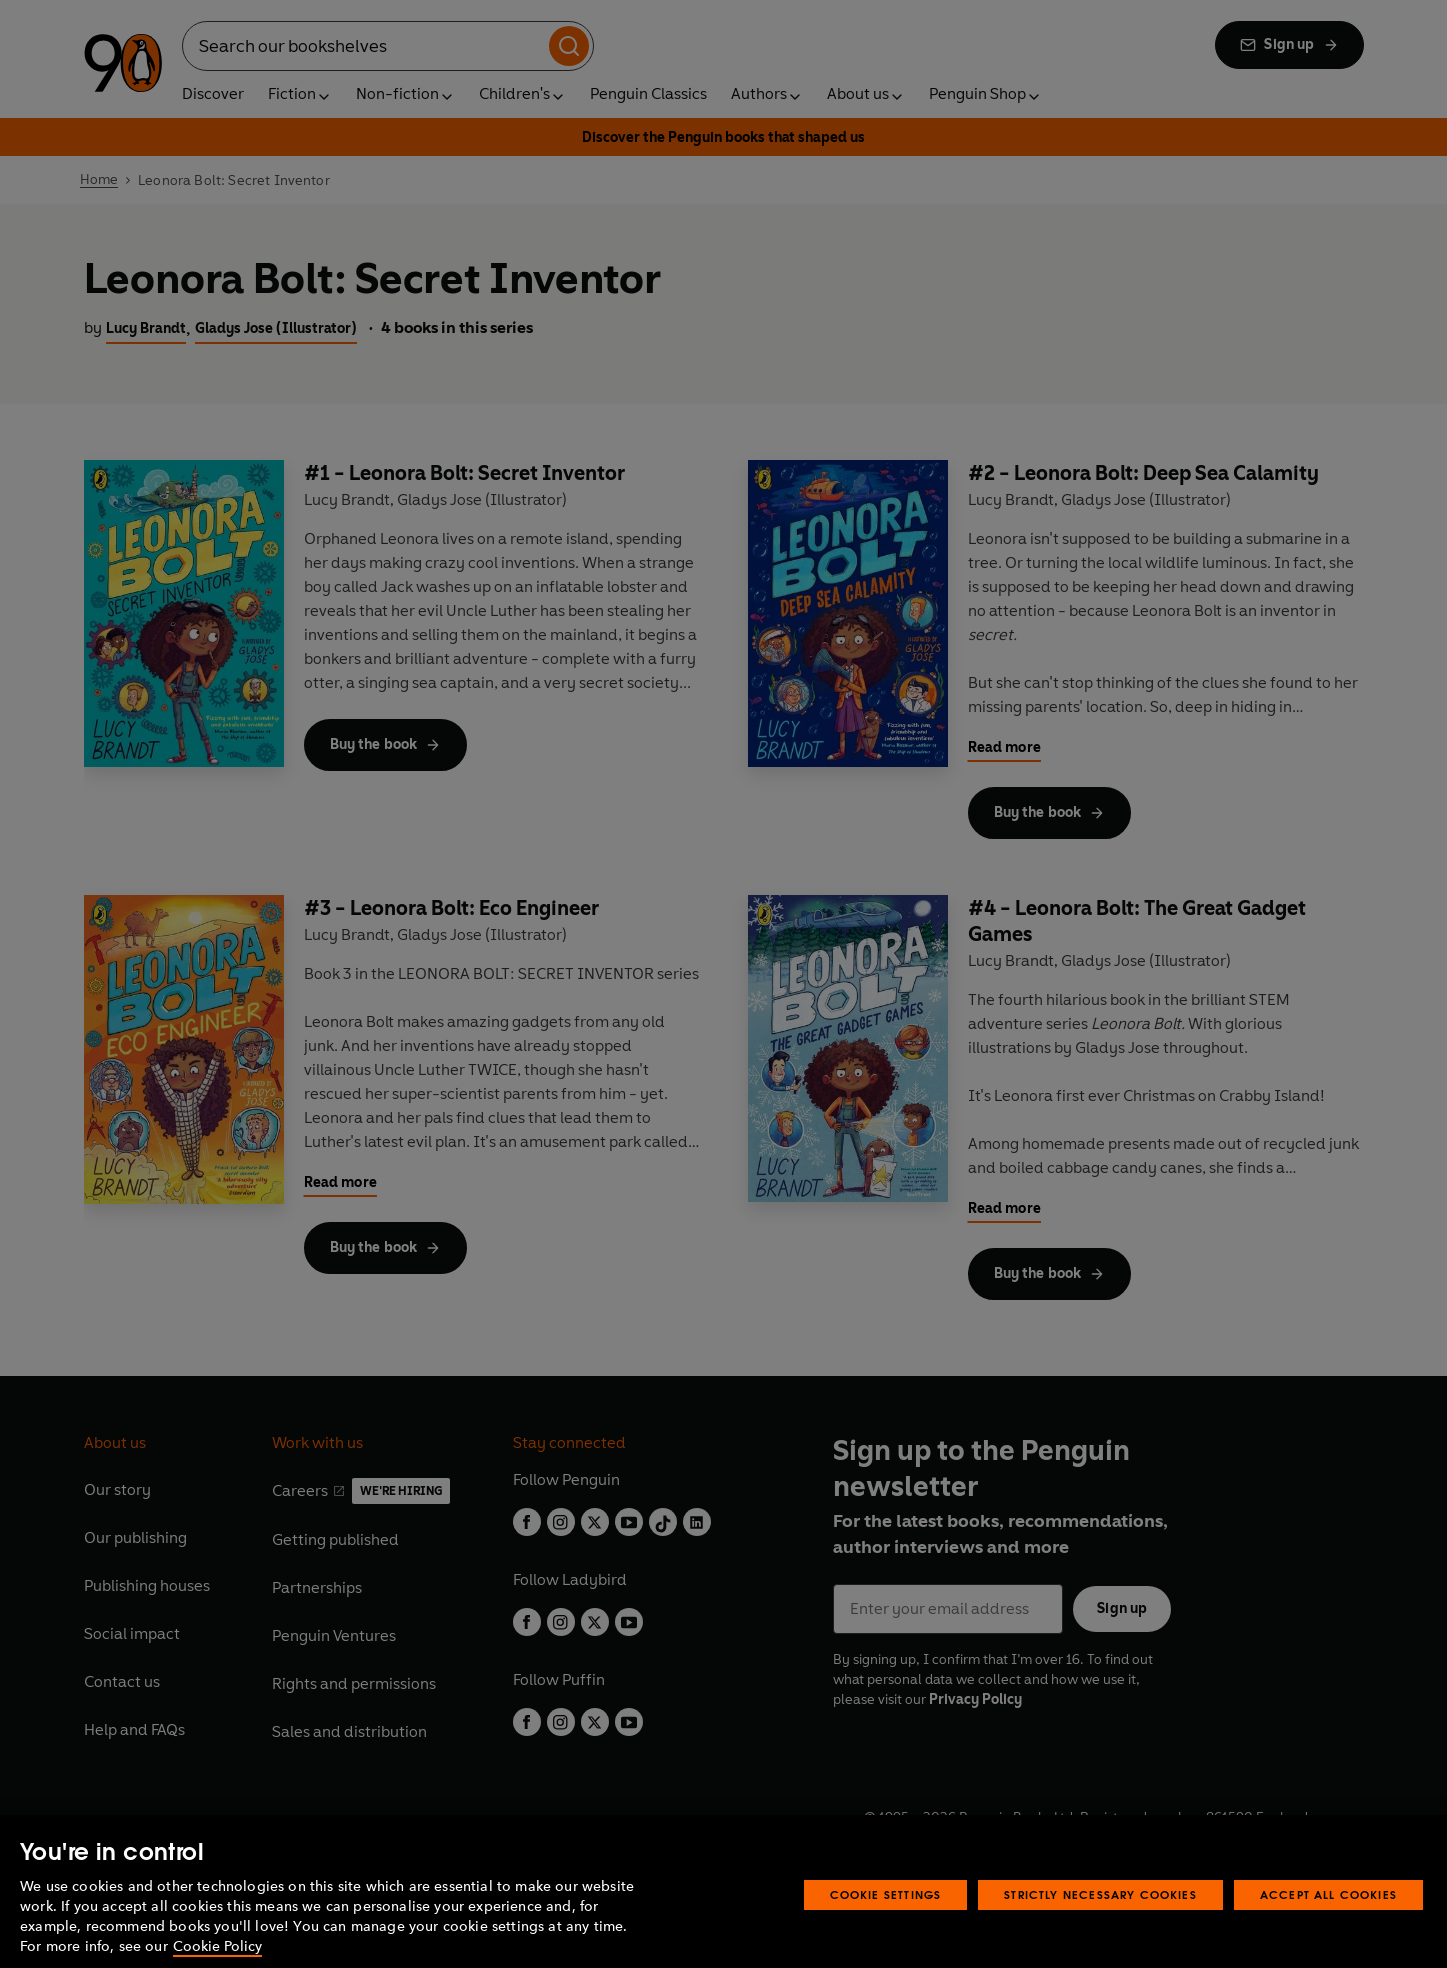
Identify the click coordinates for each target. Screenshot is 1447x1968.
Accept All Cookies (1328, 1926)
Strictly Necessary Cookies (1100, 1926)
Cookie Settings (886, 1926)
